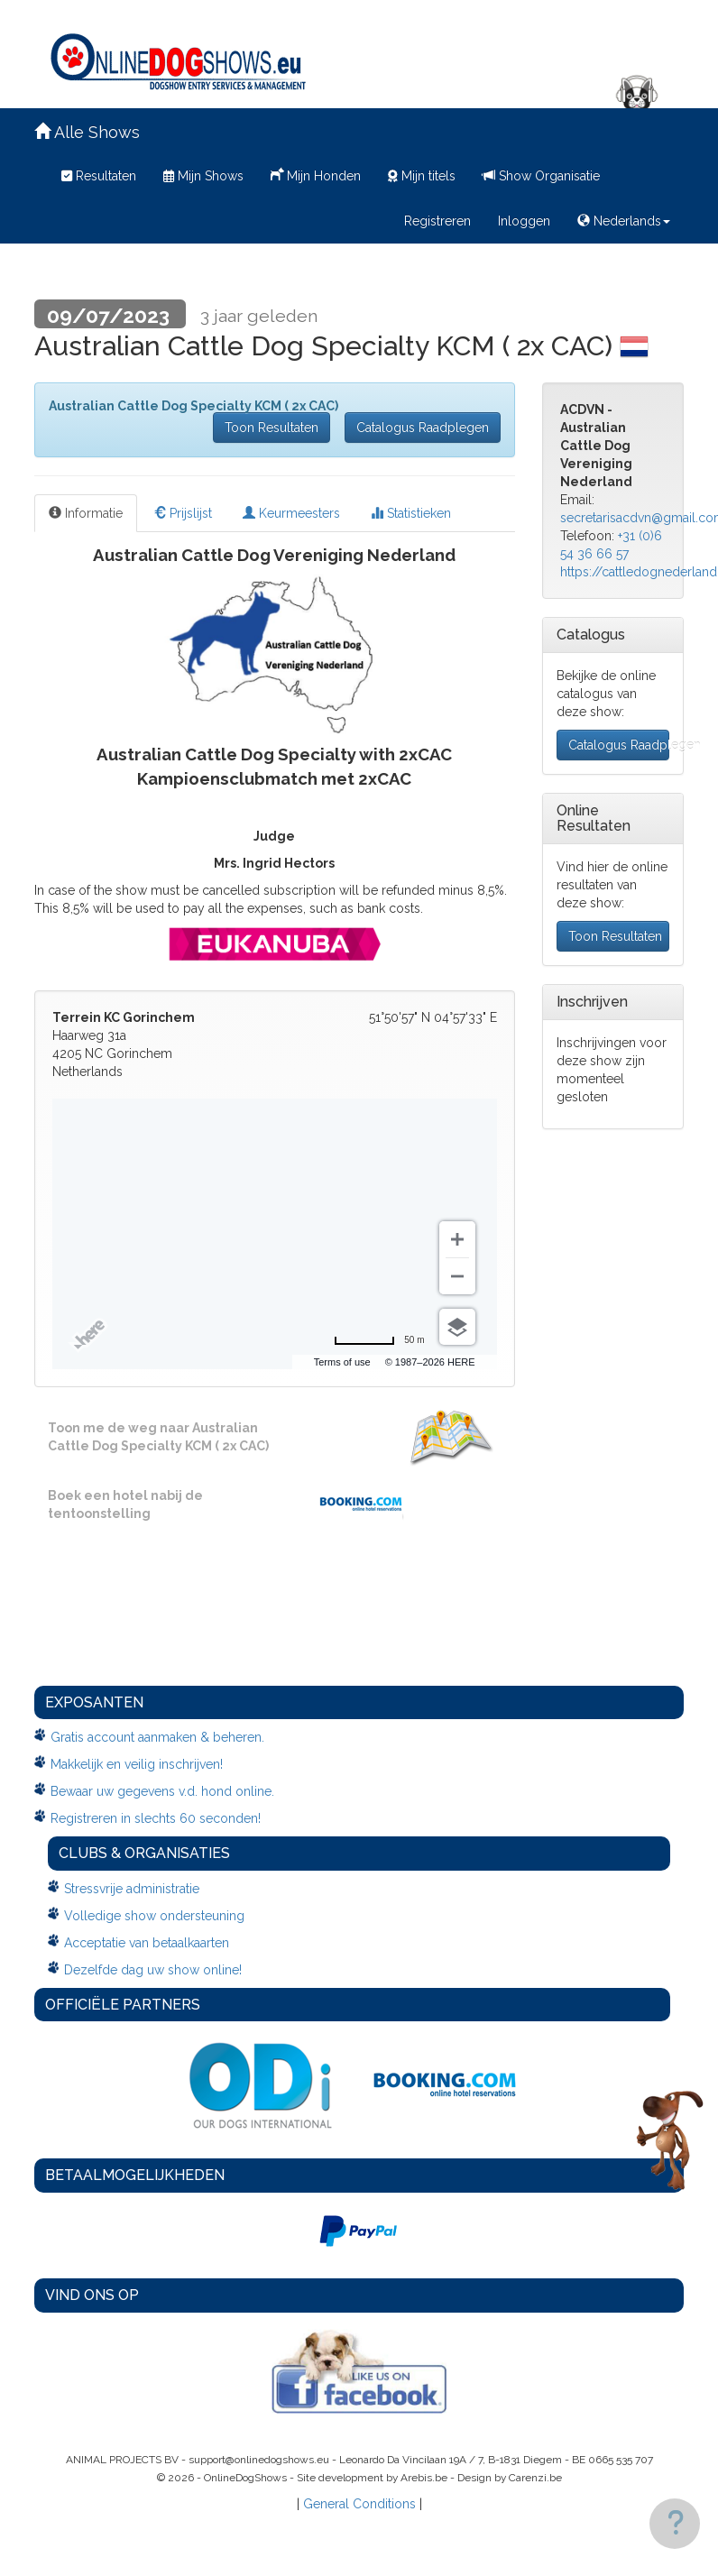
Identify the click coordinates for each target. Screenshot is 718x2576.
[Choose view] (457, 1327)
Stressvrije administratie (131, 1888)
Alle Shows (87, 132)
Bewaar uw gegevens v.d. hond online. (162, 1791)
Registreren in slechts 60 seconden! (156, 1818)
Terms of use (342, 1362)
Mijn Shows (203, 176)
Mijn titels (422, 176)
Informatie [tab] (86, 513)
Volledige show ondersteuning (154, 1916)
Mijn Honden (316, 174)
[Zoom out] (457, 1276)
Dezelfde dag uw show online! (153, 1970)
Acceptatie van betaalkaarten (146, 1943)
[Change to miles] (379, 1340)
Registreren (437, 221)
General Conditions (359, 2504)
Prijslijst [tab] (182, 513)
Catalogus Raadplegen (422, 427)
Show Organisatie (541, 176)
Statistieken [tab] (411, 513)
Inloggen (524, 221)
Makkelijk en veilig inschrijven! (137, 1764)
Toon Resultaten (271, 427)
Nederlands (623, 221)
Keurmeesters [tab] (291, 513)
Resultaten (98, 176)
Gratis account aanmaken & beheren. (157, 1737)
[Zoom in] (457, 1239)
